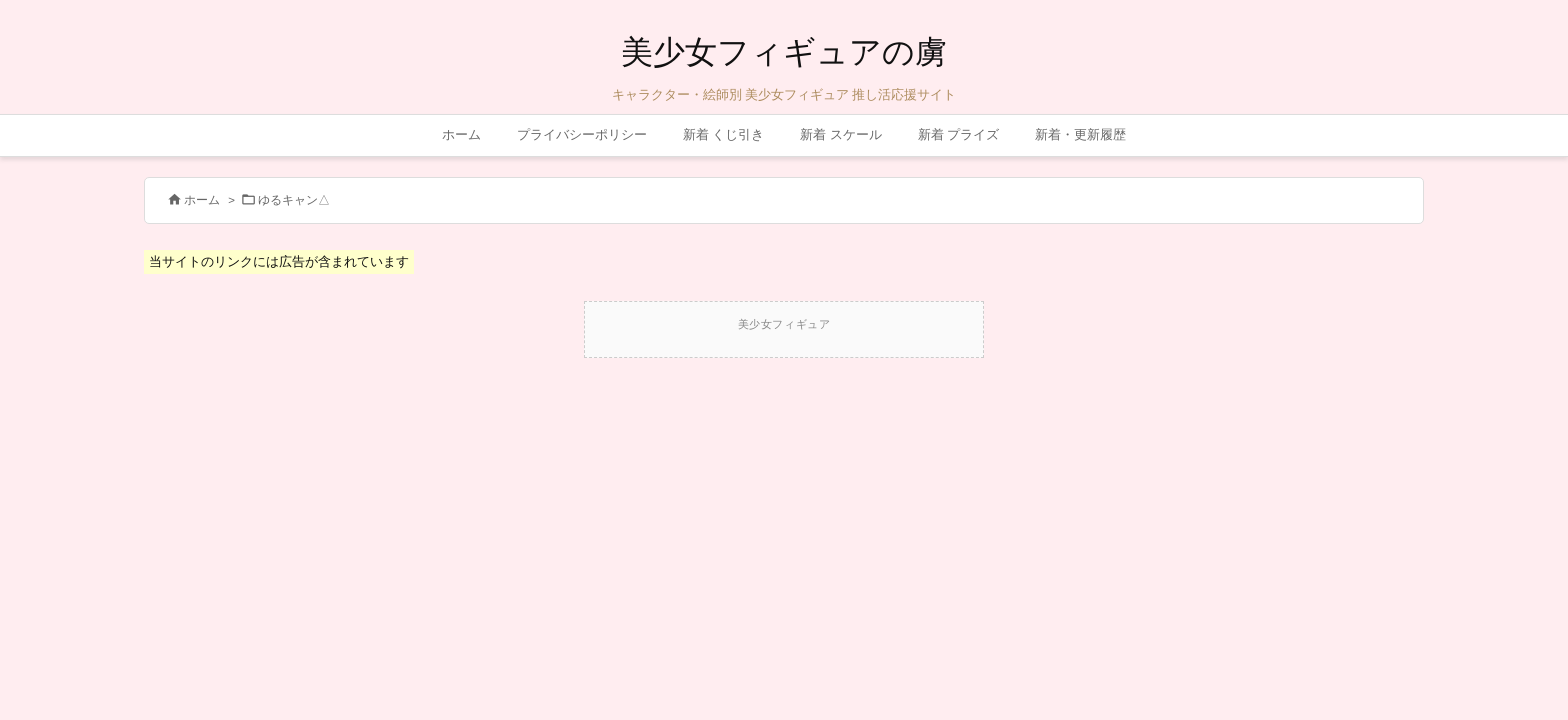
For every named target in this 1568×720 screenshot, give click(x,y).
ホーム (202, 199)
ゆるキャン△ (294, 199)
